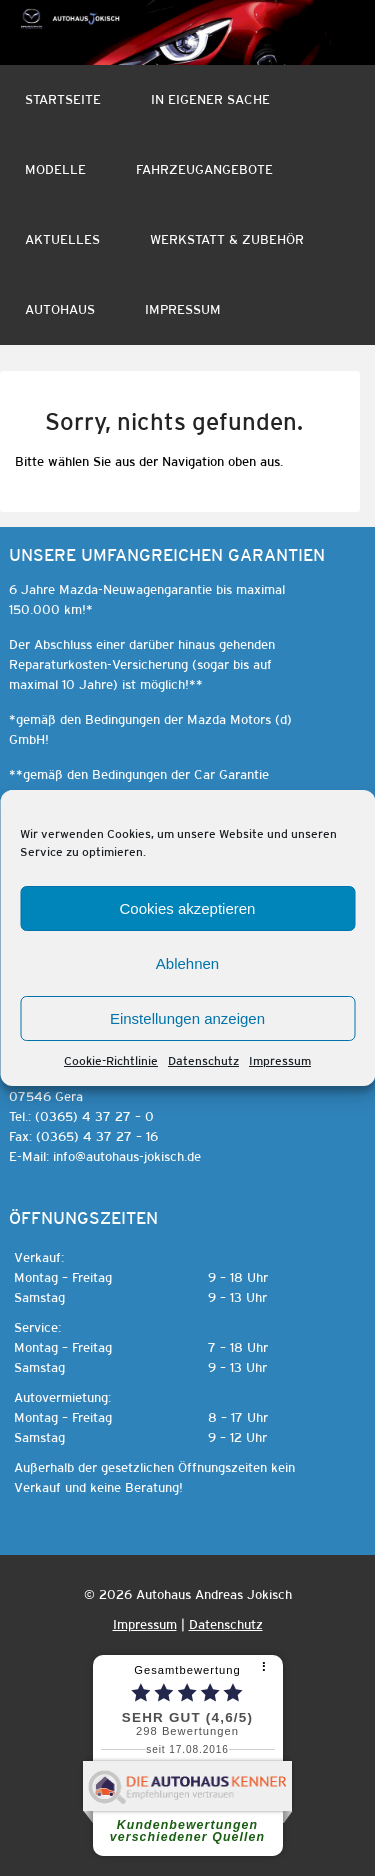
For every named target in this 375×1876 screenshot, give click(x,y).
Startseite (63, 99)
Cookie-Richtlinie (111, 1061)
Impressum (280, 1061)
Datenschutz (203, 1061)
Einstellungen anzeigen (187, 1018)
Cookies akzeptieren (188, 908)
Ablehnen (187, 963)
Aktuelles (62, 239)
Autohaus (60, 309)
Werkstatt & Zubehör (227, 239)
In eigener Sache (210, 99)
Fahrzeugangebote (204, 169)
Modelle (55, 169)
